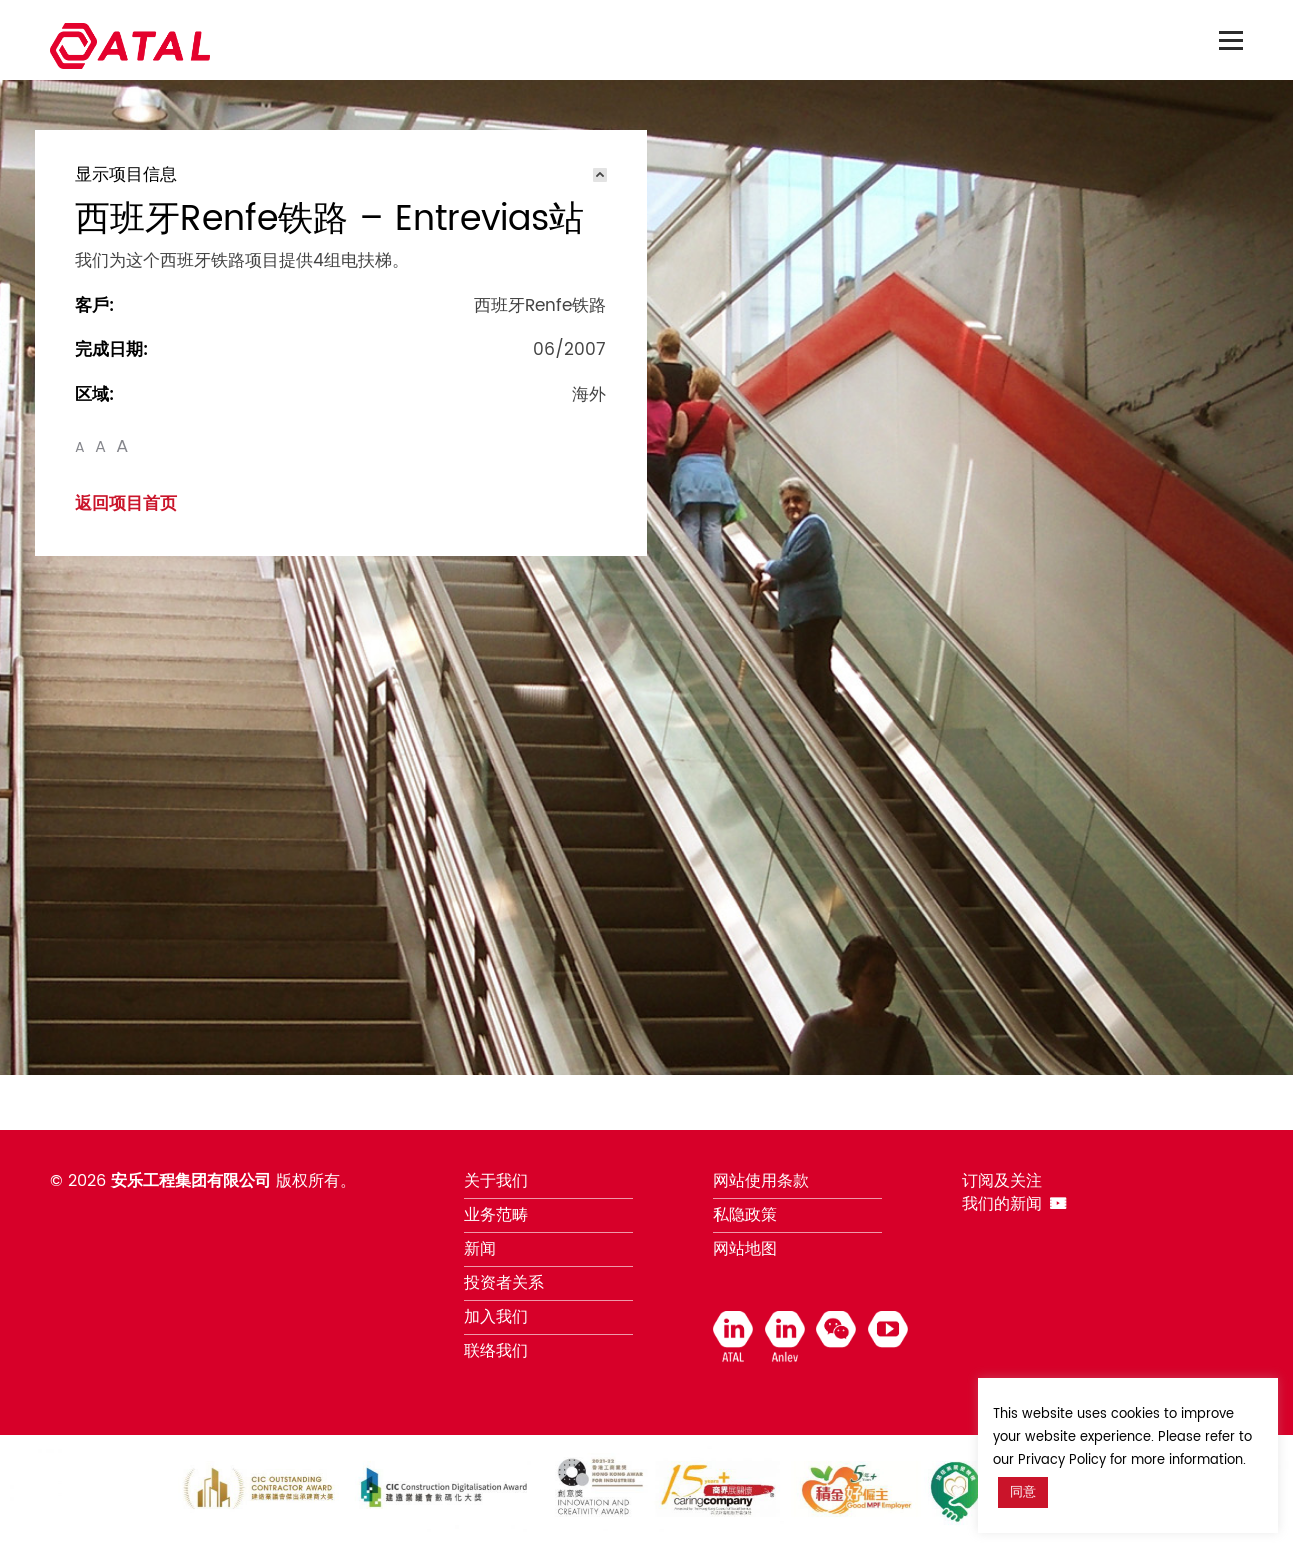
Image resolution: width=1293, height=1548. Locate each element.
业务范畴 (496, 1215)
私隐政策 (745, 1215)
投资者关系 (504, 1283)
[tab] (341, 175)
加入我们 (496, 1317)
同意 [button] (1023, 1492)
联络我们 (496, 1351)
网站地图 (745, 1249)
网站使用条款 (761, 1181)
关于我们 (496, 1181)
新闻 (480, 1249)
